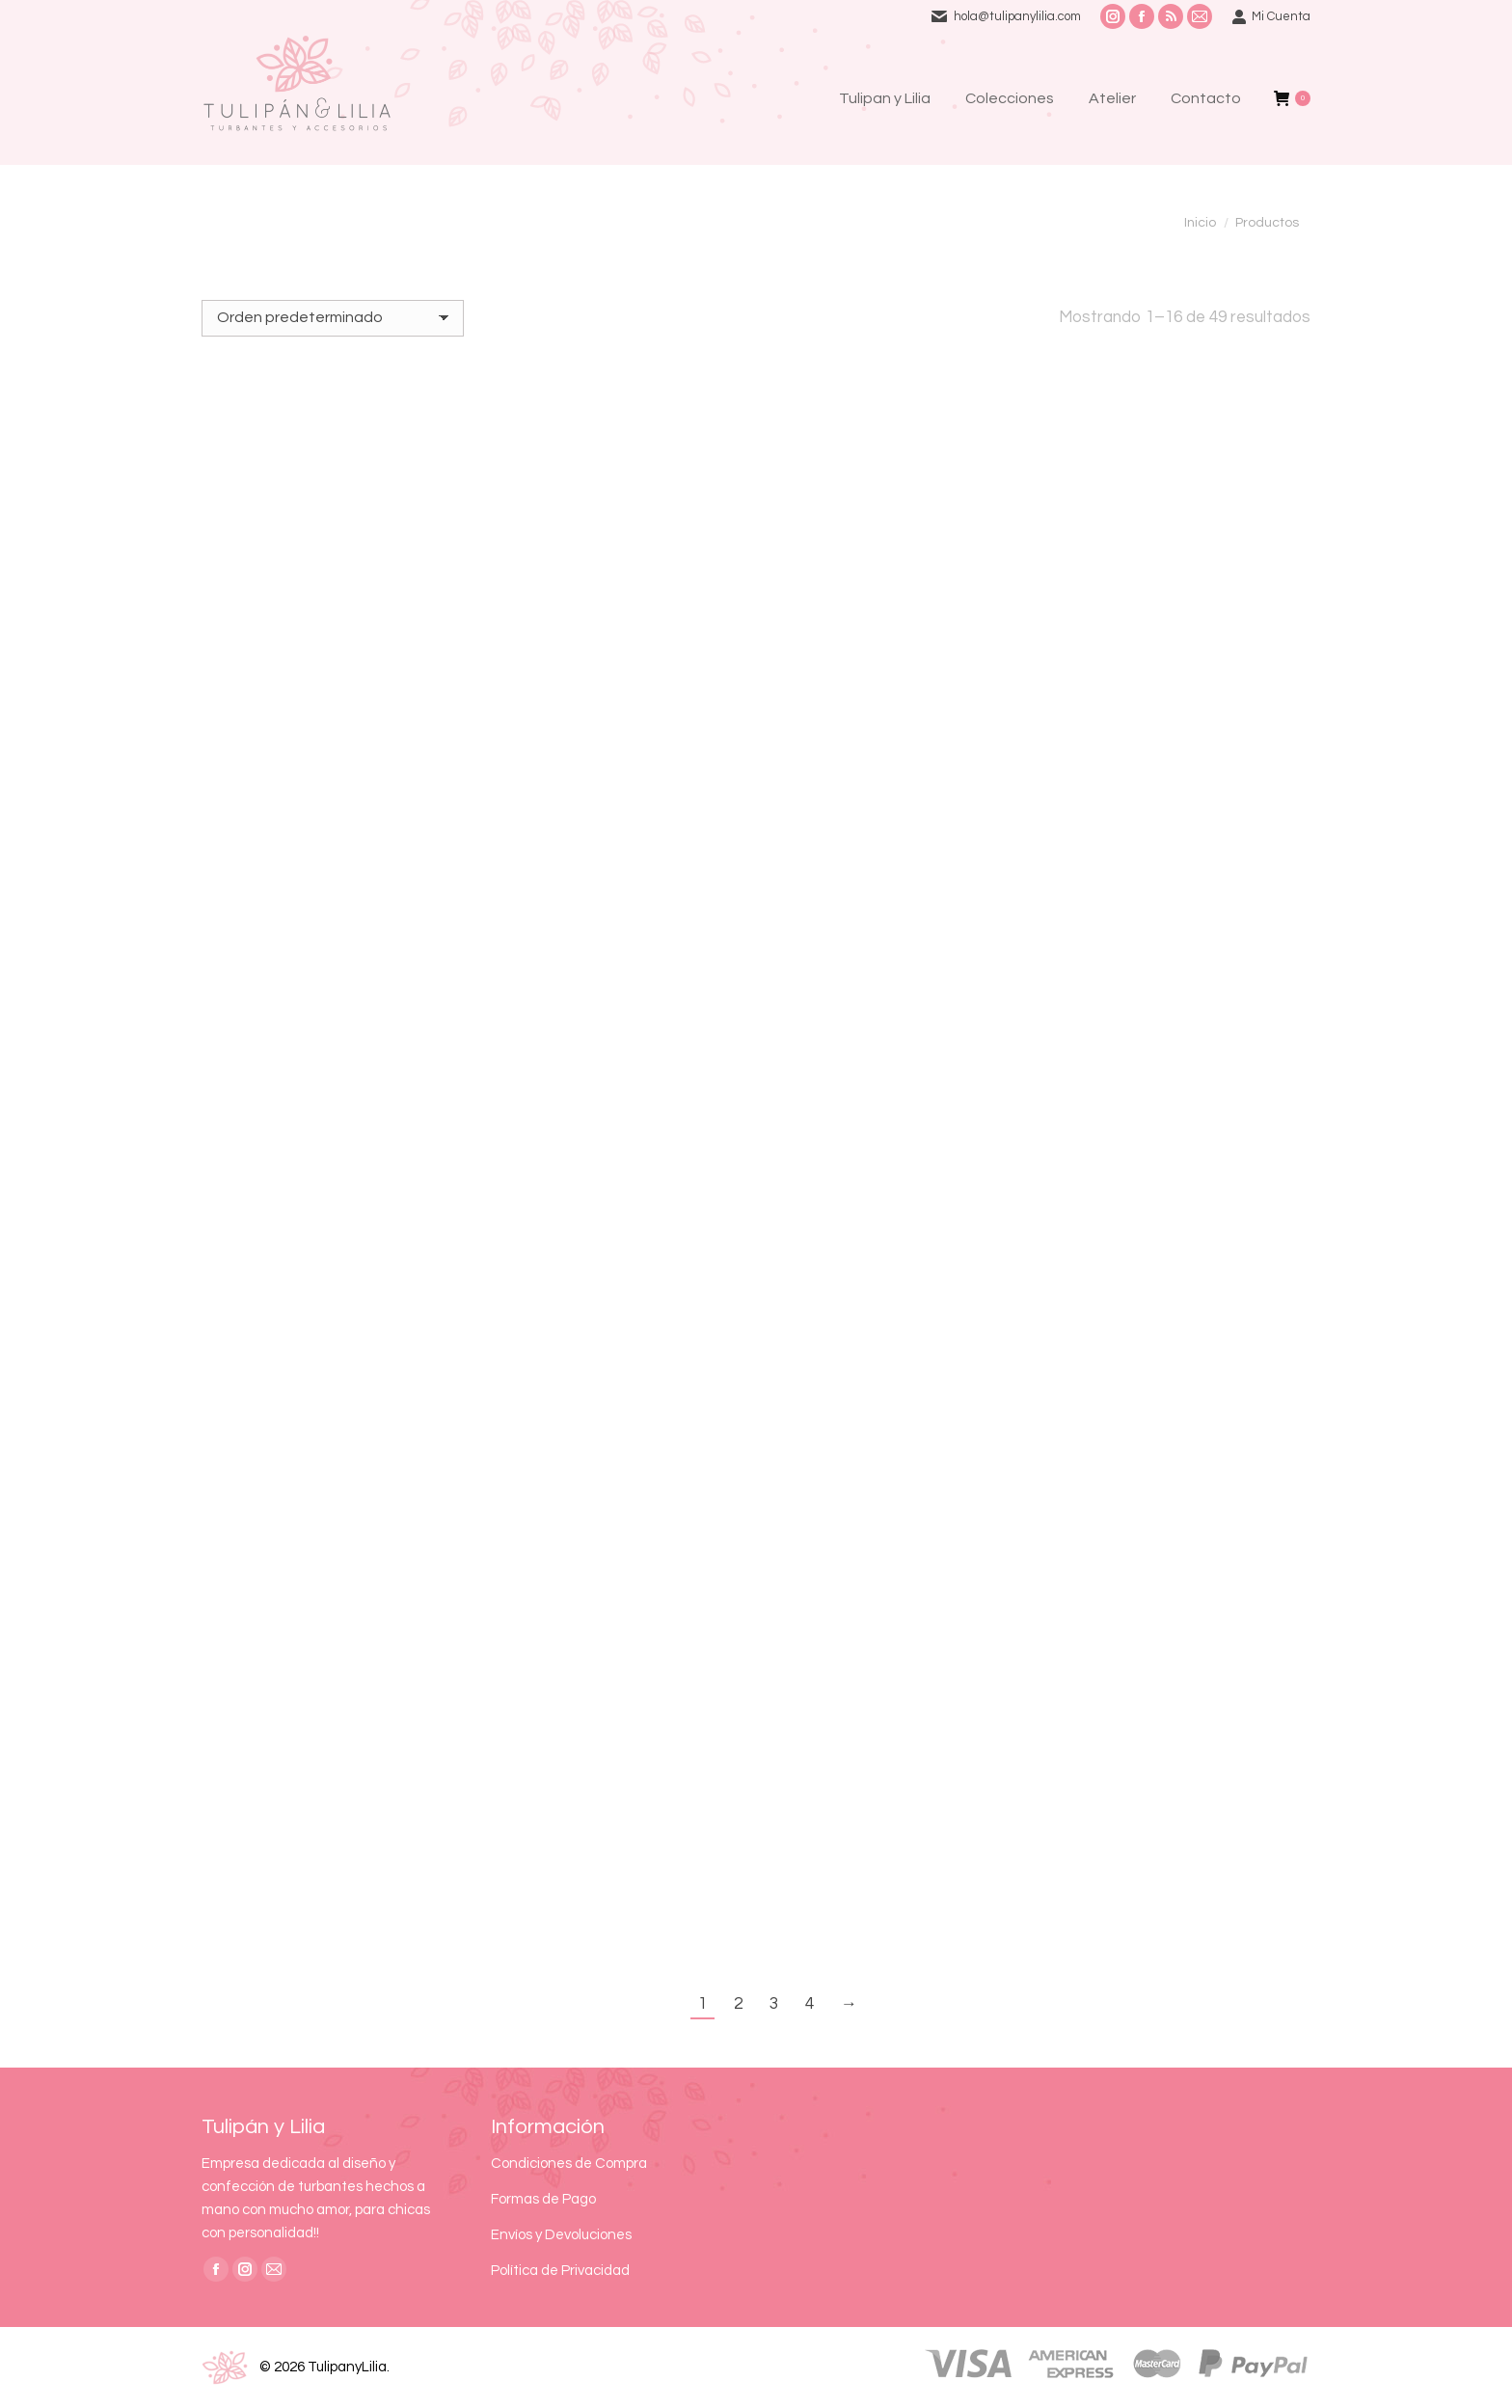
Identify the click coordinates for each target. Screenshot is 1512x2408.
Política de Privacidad (560, 2270)
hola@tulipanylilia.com (1017, 16)
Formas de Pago (543, 2199)
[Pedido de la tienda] (333, 318)
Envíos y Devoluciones (561, 2235)
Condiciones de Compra (569, 2163)
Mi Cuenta (1270, 17)
